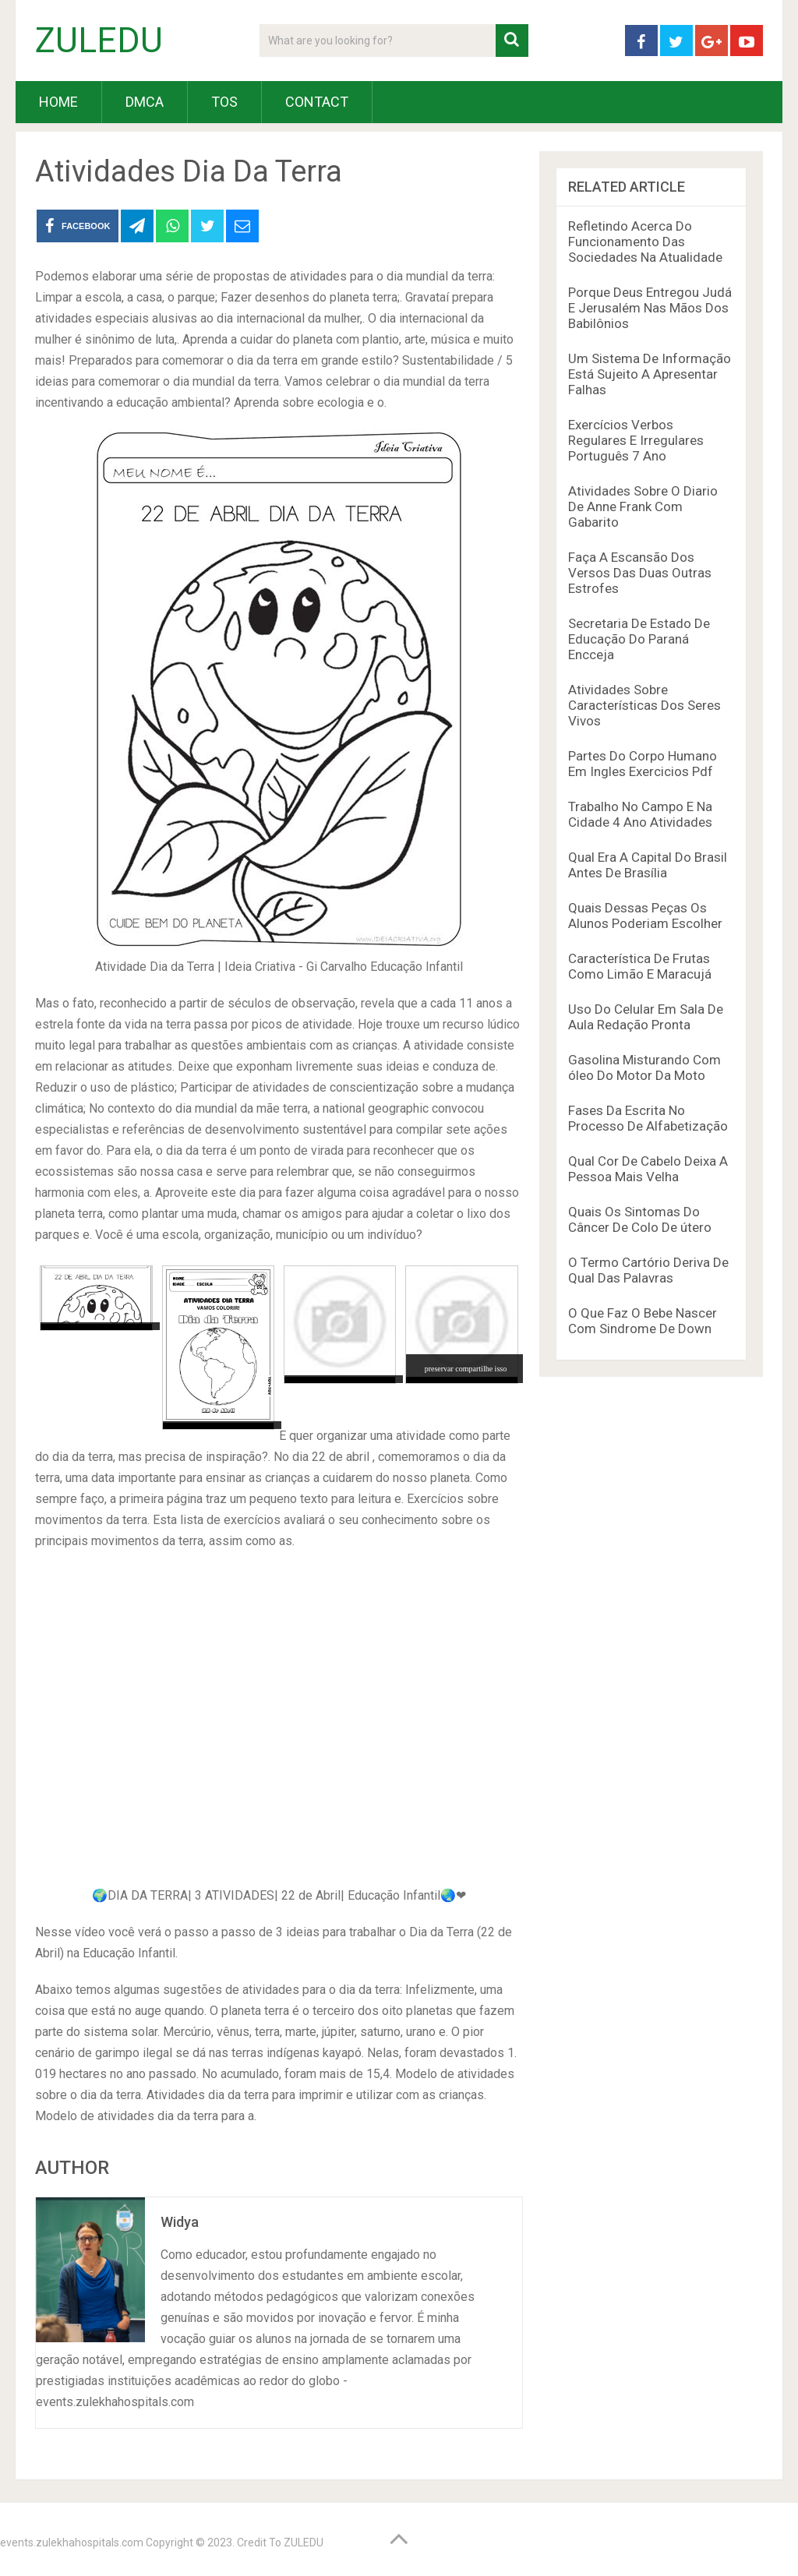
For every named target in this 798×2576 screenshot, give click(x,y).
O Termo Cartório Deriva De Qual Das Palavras (648, 1270)
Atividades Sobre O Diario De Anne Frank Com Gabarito (643, 506)
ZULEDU (99, 40)
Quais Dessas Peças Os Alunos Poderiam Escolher (645, 915)
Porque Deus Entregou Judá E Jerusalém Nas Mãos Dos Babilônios (650, 307)
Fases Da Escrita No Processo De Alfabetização (648, 1118)
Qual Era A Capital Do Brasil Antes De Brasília (647, 864)
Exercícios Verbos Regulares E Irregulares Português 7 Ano (636, 440)
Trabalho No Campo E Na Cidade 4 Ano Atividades (640, 814)
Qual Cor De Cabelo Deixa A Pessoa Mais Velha (648, 1168)
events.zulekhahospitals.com (71, 2542)
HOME (58, 102)
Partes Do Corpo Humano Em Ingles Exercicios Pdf (642, 763)
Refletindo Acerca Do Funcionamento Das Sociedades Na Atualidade (645, 241)
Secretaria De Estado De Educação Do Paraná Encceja (639, 639)
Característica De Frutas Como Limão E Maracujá (639, 966)
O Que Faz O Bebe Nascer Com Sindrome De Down (642, 1320)
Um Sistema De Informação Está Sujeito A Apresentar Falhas (649, 374)
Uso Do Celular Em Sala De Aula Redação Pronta (645, 1016)
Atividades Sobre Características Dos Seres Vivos (644, 705)
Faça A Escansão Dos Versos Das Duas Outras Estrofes (639, 572)
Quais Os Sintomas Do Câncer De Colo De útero (639, 1219)
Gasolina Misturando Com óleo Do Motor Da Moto (644, 1067)
